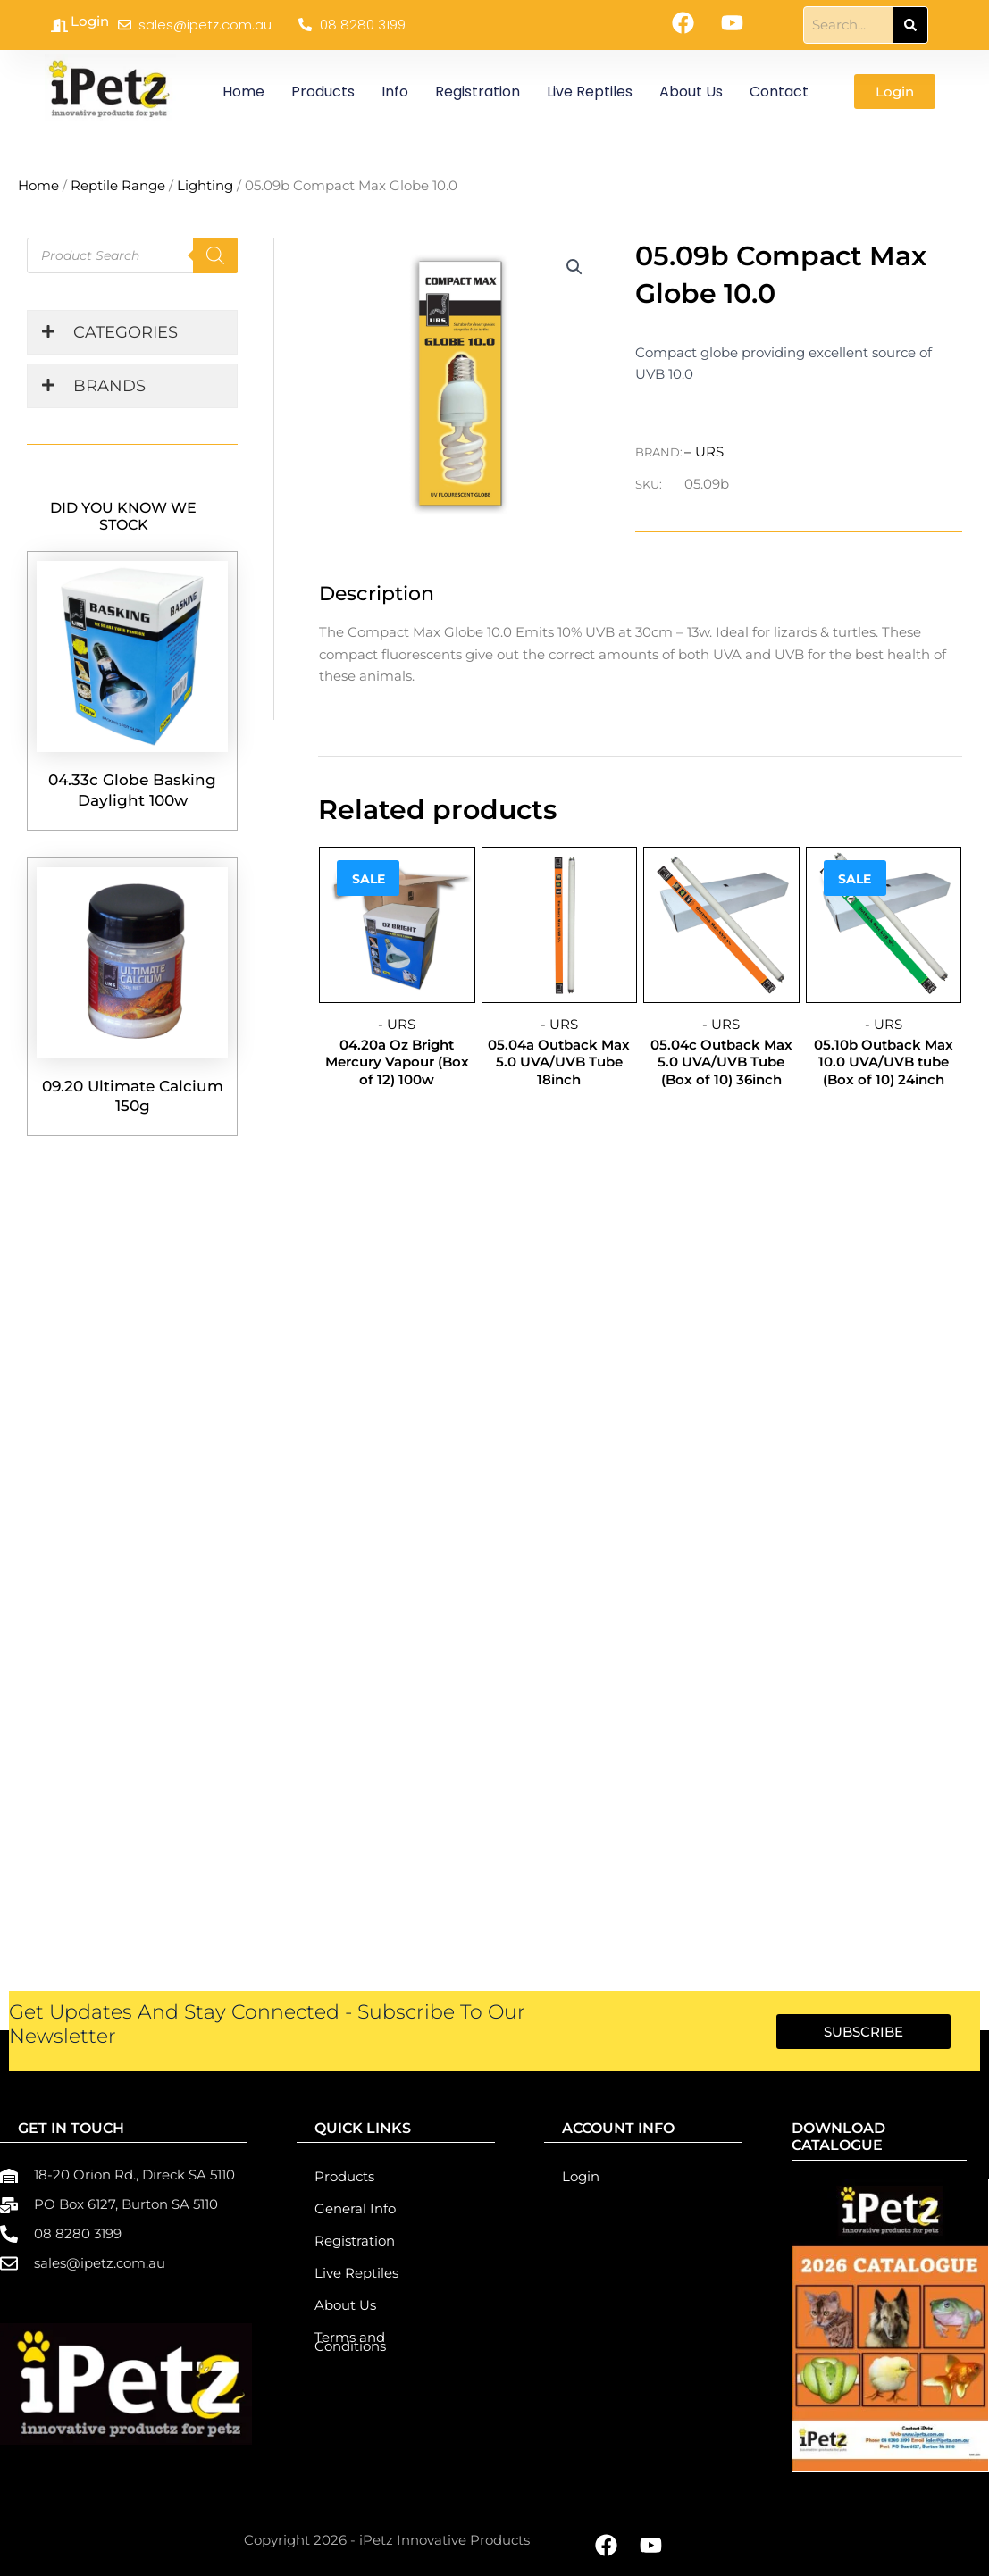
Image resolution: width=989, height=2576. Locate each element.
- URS (396, 1024)
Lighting (205, 185)
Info (394, 91)
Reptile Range (118, 185)
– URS (704, 451)
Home (243, 91)
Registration (477, 91)
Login (90, 21)
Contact (779, 91)
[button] (574, 267)
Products (323, 91)
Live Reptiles (590, 91)
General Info (355, 2208)
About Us (691, 91)
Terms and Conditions (350, 2341)
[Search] (910, 25)
